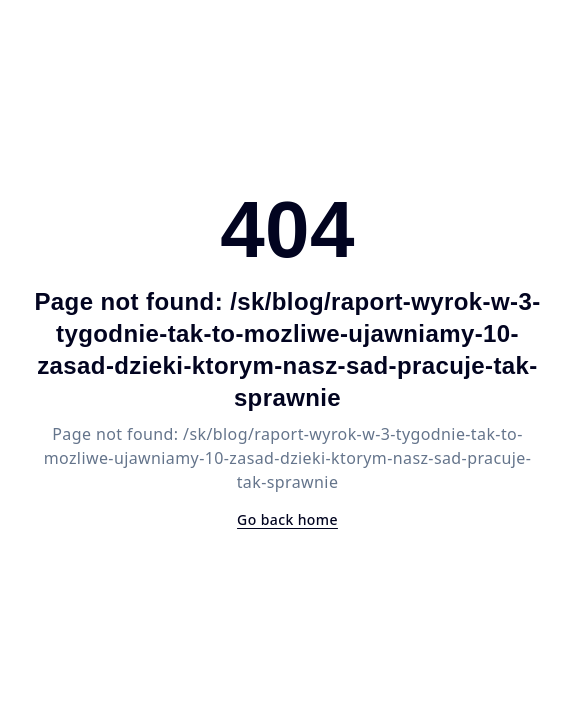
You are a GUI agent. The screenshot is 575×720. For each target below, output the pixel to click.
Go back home (287, 519)
